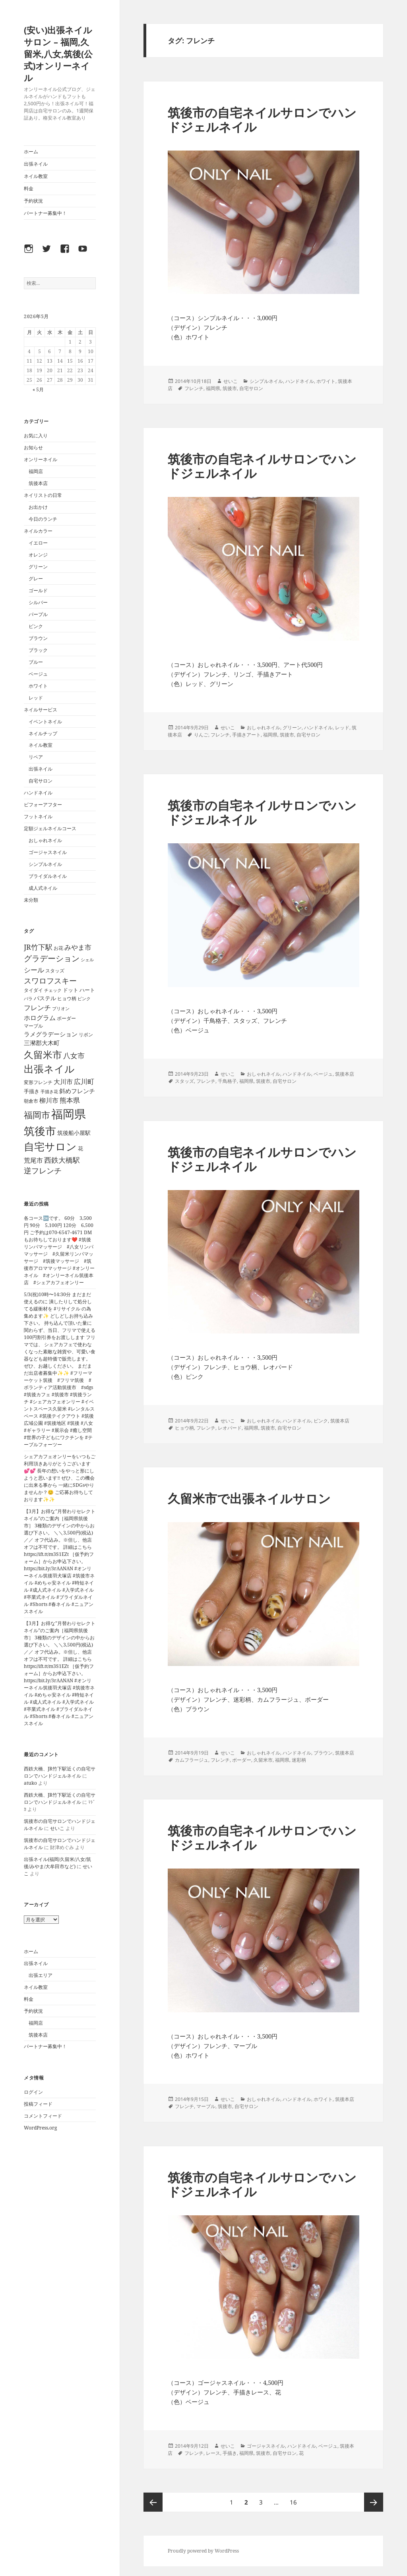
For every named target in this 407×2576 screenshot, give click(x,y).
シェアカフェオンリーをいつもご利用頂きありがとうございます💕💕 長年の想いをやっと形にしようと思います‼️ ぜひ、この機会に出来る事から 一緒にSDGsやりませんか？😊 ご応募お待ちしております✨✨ (59, 1478)
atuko (30, 1783)
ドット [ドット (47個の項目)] (70, 989)
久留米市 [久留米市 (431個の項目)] (43, 1054)
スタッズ (184, 1081)
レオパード (230, 1427)
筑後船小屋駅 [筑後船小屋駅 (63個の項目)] (74, 1132)
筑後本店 (38, 483)
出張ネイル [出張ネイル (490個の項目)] (49, 1068)
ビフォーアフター (43, 804)
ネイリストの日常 (43, 495)
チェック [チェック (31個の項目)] (53, 990)
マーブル (205, 2106)
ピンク (36, 626)
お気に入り (36, 435)
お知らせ (33, 447)
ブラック (38, 650)
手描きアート (246, 734)
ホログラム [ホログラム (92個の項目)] (40, 1017)
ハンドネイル (38, 792)
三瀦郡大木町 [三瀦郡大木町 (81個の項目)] (42, 1043)
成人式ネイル (43, 888)
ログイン (33, 2092)
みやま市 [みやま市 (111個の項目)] (77, 947)
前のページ (153, 2502)
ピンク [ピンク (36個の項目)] (84, 998)
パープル (38, 614)
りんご (201, 734)
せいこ (57, 1828)
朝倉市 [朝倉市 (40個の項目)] (31, 1101)
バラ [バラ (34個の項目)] (28, 998)
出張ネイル (36, 163)
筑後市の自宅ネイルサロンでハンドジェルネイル (262, 119)
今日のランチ (43, 519)
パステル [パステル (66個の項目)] (45, 998)
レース (213, 2453)
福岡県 (213, 388)
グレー (36, 578)
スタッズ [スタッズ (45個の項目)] (54, 970)
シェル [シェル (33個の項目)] (87, 959)
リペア (36, 757)
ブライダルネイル (48, 876)
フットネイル (38, 816)
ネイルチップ (43, 733)
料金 (28, 188)
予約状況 (33, 200)
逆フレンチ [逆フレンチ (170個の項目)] (43, 1170)
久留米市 (263, 1760)
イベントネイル (45, 721)
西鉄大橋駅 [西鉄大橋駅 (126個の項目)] (62, 1160)
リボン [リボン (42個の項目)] (86, 1034)
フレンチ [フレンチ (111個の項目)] (37, 1007)
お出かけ (38, 507)
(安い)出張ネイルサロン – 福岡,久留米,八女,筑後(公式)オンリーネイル (58, 53)
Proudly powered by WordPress (203, 2550)
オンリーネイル (40, 459)
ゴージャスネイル (48, 852)
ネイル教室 (36, 176)
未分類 (31, 900)
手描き (230, 2453)
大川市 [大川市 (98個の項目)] (63, 1081)
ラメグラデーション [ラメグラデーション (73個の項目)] (51, 1034)
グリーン (38, 566)
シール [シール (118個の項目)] (34, 969)
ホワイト (38, 685)
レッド (36, 697)
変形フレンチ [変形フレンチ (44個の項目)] (38, 1082)
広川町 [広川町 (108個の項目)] (84, 1081)
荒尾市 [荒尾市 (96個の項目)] (33, 1160)
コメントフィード (43, 2115)
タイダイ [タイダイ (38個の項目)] (33, 990)
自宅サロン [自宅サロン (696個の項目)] (50, 1146)
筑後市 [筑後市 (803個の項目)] (40, 1130)
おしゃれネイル (45, 840)
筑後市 (230, 388)
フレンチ (194, 388)
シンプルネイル (45, 864)
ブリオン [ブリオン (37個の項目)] (61, 1008)
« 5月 (38, 389)
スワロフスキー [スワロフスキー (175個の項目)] (50, 980)
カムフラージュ (191, 1760)
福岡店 (36, 471)
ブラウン (38, 638)
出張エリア (40, 1975)
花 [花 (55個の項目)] (80, 1148)
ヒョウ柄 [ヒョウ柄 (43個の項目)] (66, 998)
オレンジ (38, 554)
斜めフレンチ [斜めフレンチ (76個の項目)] (77, 1091)
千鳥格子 (227, 1081)
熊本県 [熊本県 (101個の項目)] (70, 1100)
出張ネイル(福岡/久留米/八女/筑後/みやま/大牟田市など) (57, 1863)
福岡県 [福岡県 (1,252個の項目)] (68, 1114)
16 (293, 2502)
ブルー (36, 662)
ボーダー (241, 1760)
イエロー (38, 542)
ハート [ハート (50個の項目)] (87, 989)
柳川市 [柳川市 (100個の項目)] (48, 1100)
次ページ (373, 2502)
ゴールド (38, 590)
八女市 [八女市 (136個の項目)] (74, 1055)
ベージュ (38, 674)
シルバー (38, 602)
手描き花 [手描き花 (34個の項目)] (49, 1091)
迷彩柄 (299, 1760)
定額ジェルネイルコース (50, 828)
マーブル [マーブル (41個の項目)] (33, 1025)
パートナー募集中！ (45, 213)
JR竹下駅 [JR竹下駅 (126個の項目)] (38, 947)
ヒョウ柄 (184, 1427)
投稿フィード (38, 2104)
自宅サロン (40, 780)
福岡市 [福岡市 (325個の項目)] (37, 1115)
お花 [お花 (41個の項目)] (58, 948)
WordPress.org (40, 2127)
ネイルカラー (38, 531)
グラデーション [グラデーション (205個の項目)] (51, 958)
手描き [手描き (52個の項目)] (31, 1091)
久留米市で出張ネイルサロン (249, 1498)
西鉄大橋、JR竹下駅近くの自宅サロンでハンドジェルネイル (59, 1772)
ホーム (31, 151)
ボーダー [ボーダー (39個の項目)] (66, 1018)
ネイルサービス (40, 709)
